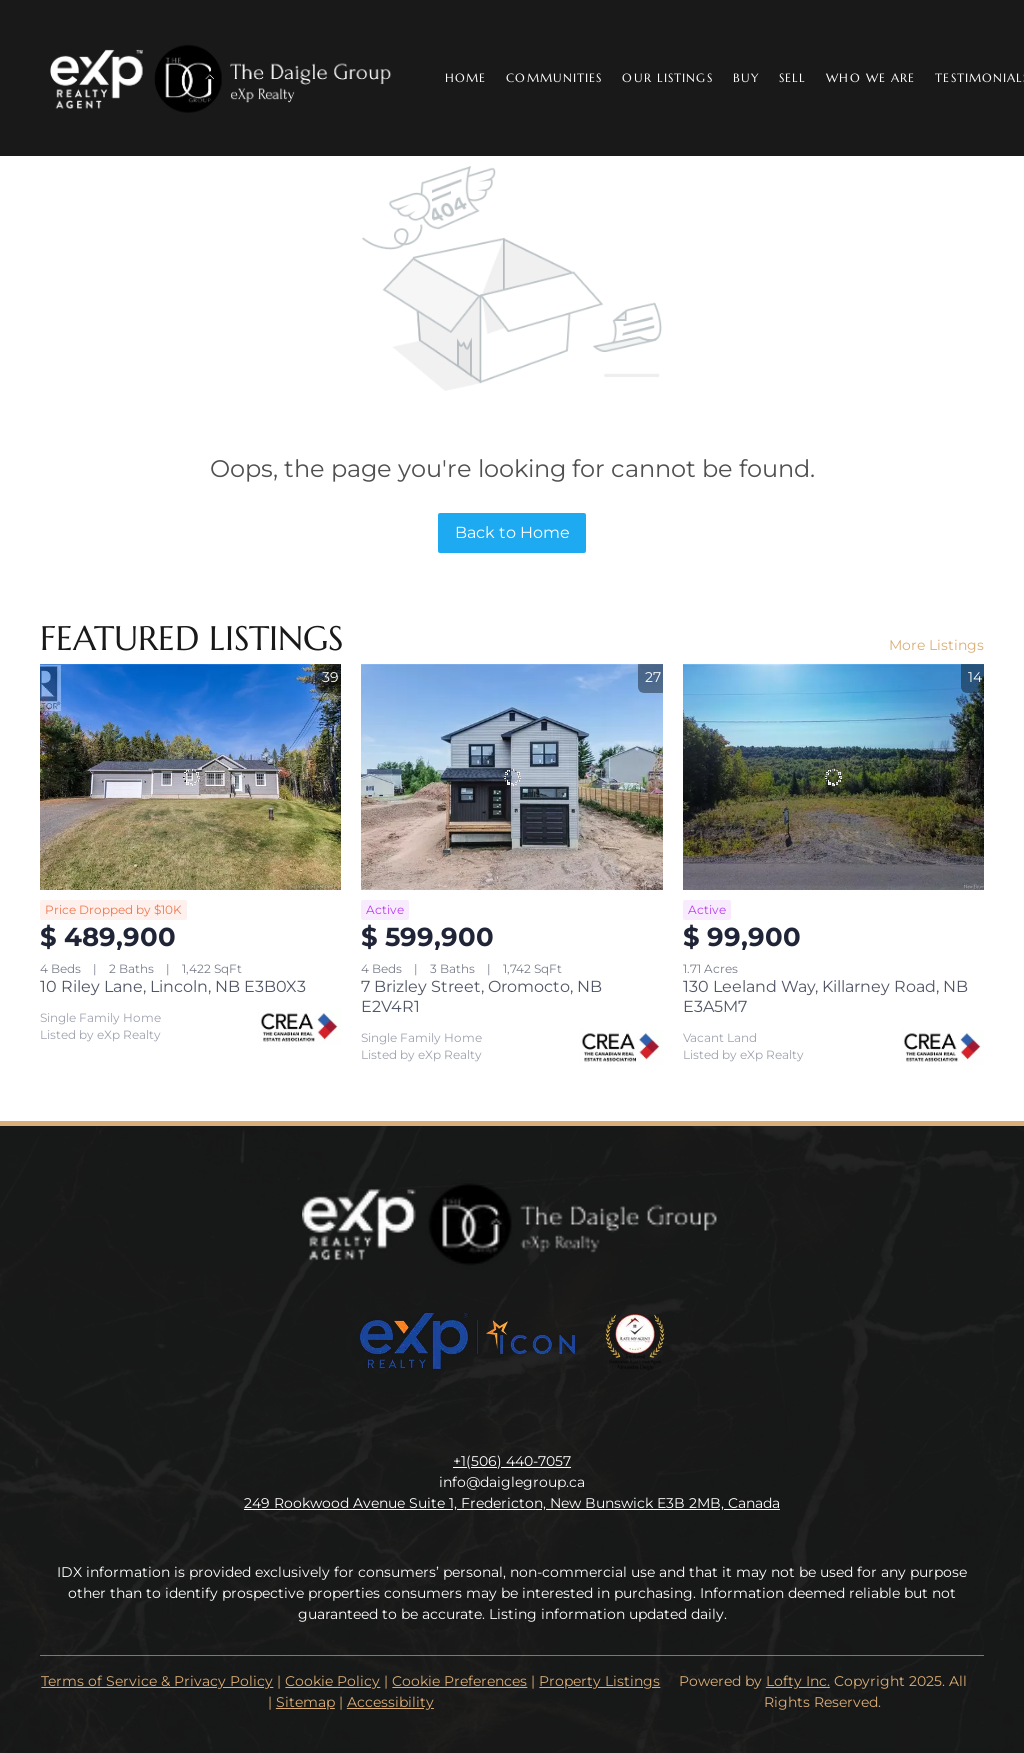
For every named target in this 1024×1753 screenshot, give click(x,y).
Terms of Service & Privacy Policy (157, 1681)
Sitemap (305, 1702)
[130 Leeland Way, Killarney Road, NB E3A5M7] (833, 777)
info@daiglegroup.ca (512, 1482)
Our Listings (667, 77)
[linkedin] (472, 1416)
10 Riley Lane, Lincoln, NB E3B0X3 (173, 986)
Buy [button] (746, 77)
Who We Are (870, 77)
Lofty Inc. (798, 1681)
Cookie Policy (332, 1681)
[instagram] (512, 1416)
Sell (792, 77)
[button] (222, 78)
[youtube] (552, 1416)
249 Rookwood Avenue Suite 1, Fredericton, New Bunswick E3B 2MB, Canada (512, 1503)
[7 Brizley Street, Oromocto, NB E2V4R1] (511, 777)
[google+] (592, 1416)
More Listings (936, 645)
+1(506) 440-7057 (512, 1461)
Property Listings (599, 1681)
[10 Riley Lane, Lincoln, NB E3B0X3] (190, 777)
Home (465, 77)
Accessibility (390, 1702)
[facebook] (432, 1416)
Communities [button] (554, 77)
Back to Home (512, 532)
